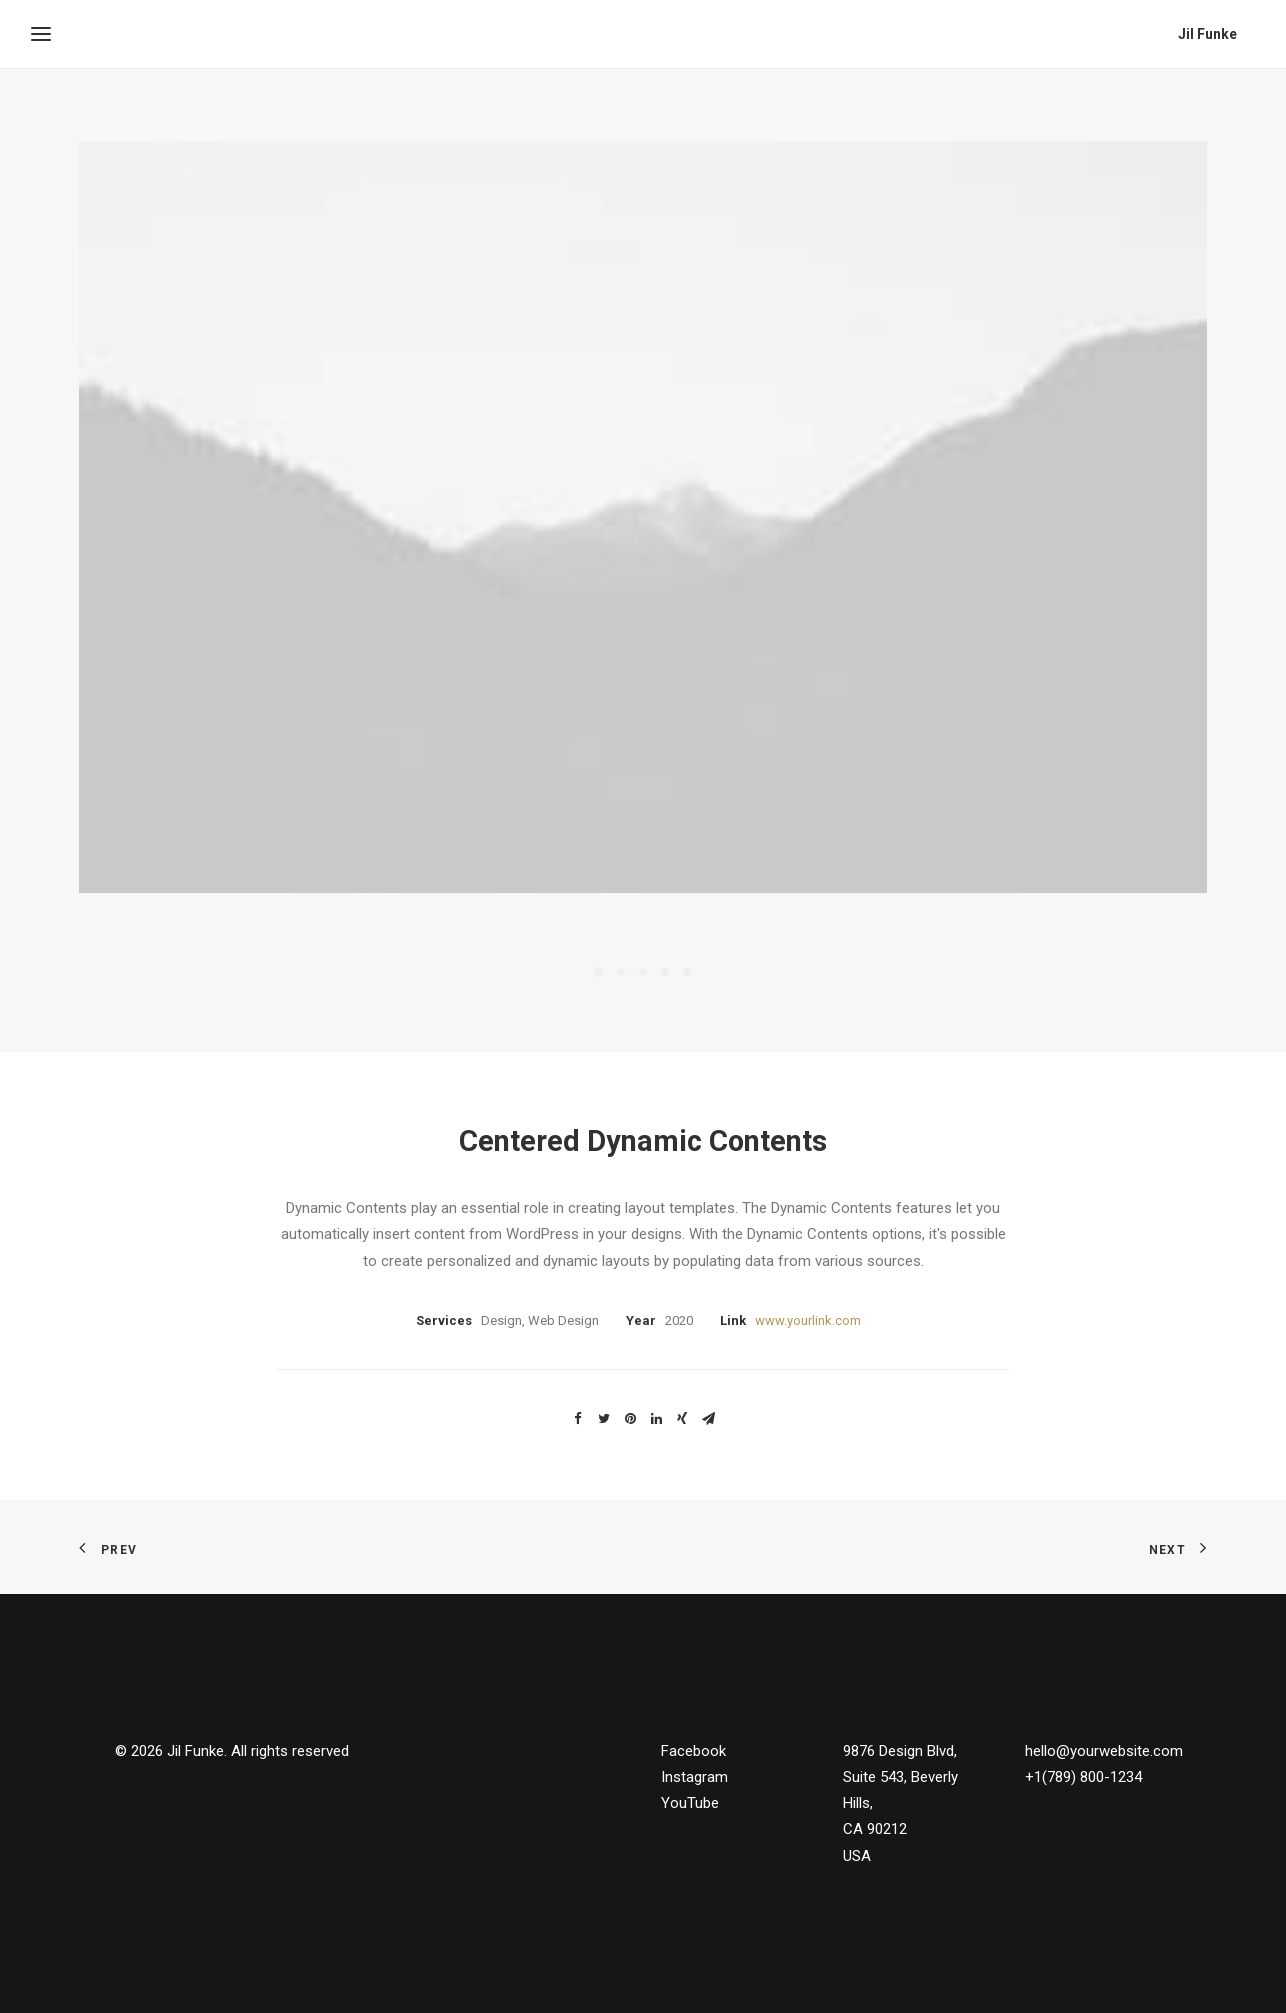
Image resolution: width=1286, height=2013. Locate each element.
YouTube (690, 1803)
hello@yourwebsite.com (1104, 1751)
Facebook (693, 1751)
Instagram (694, 1777)
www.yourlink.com (808, 1320)
